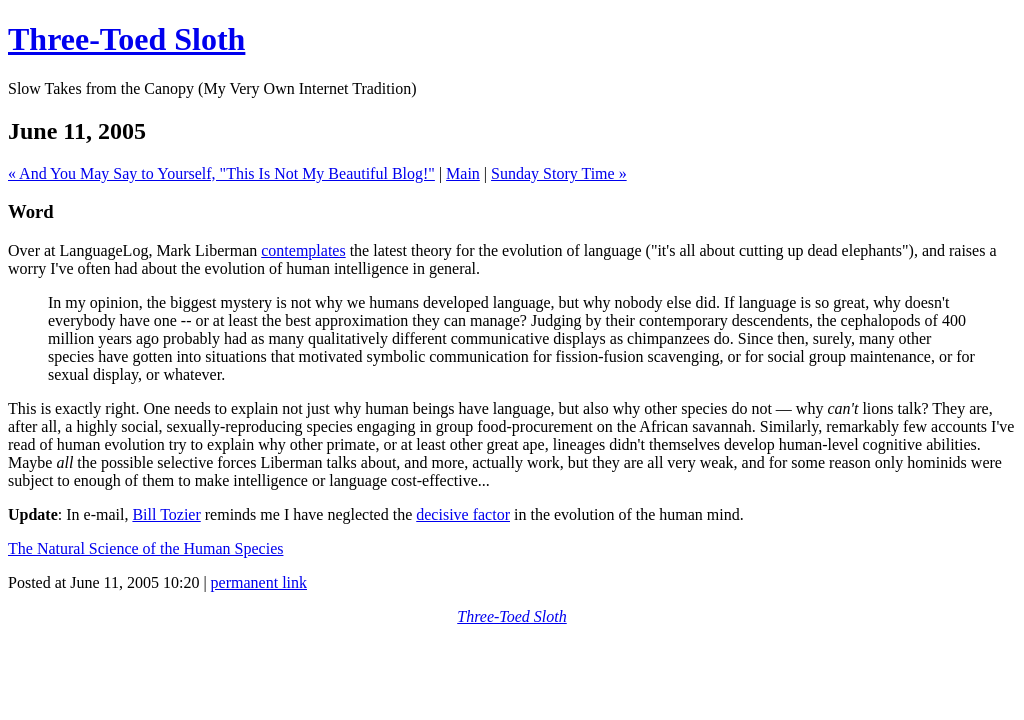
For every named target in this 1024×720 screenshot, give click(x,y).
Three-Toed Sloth (126, 39)
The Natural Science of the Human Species (145, 548)
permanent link (259, 582)
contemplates (303, 250)
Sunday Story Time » (559, 173)
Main (463, 173)
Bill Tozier (166, 514)
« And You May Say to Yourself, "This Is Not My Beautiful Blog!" (221, 173)
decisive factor (463, 514)
